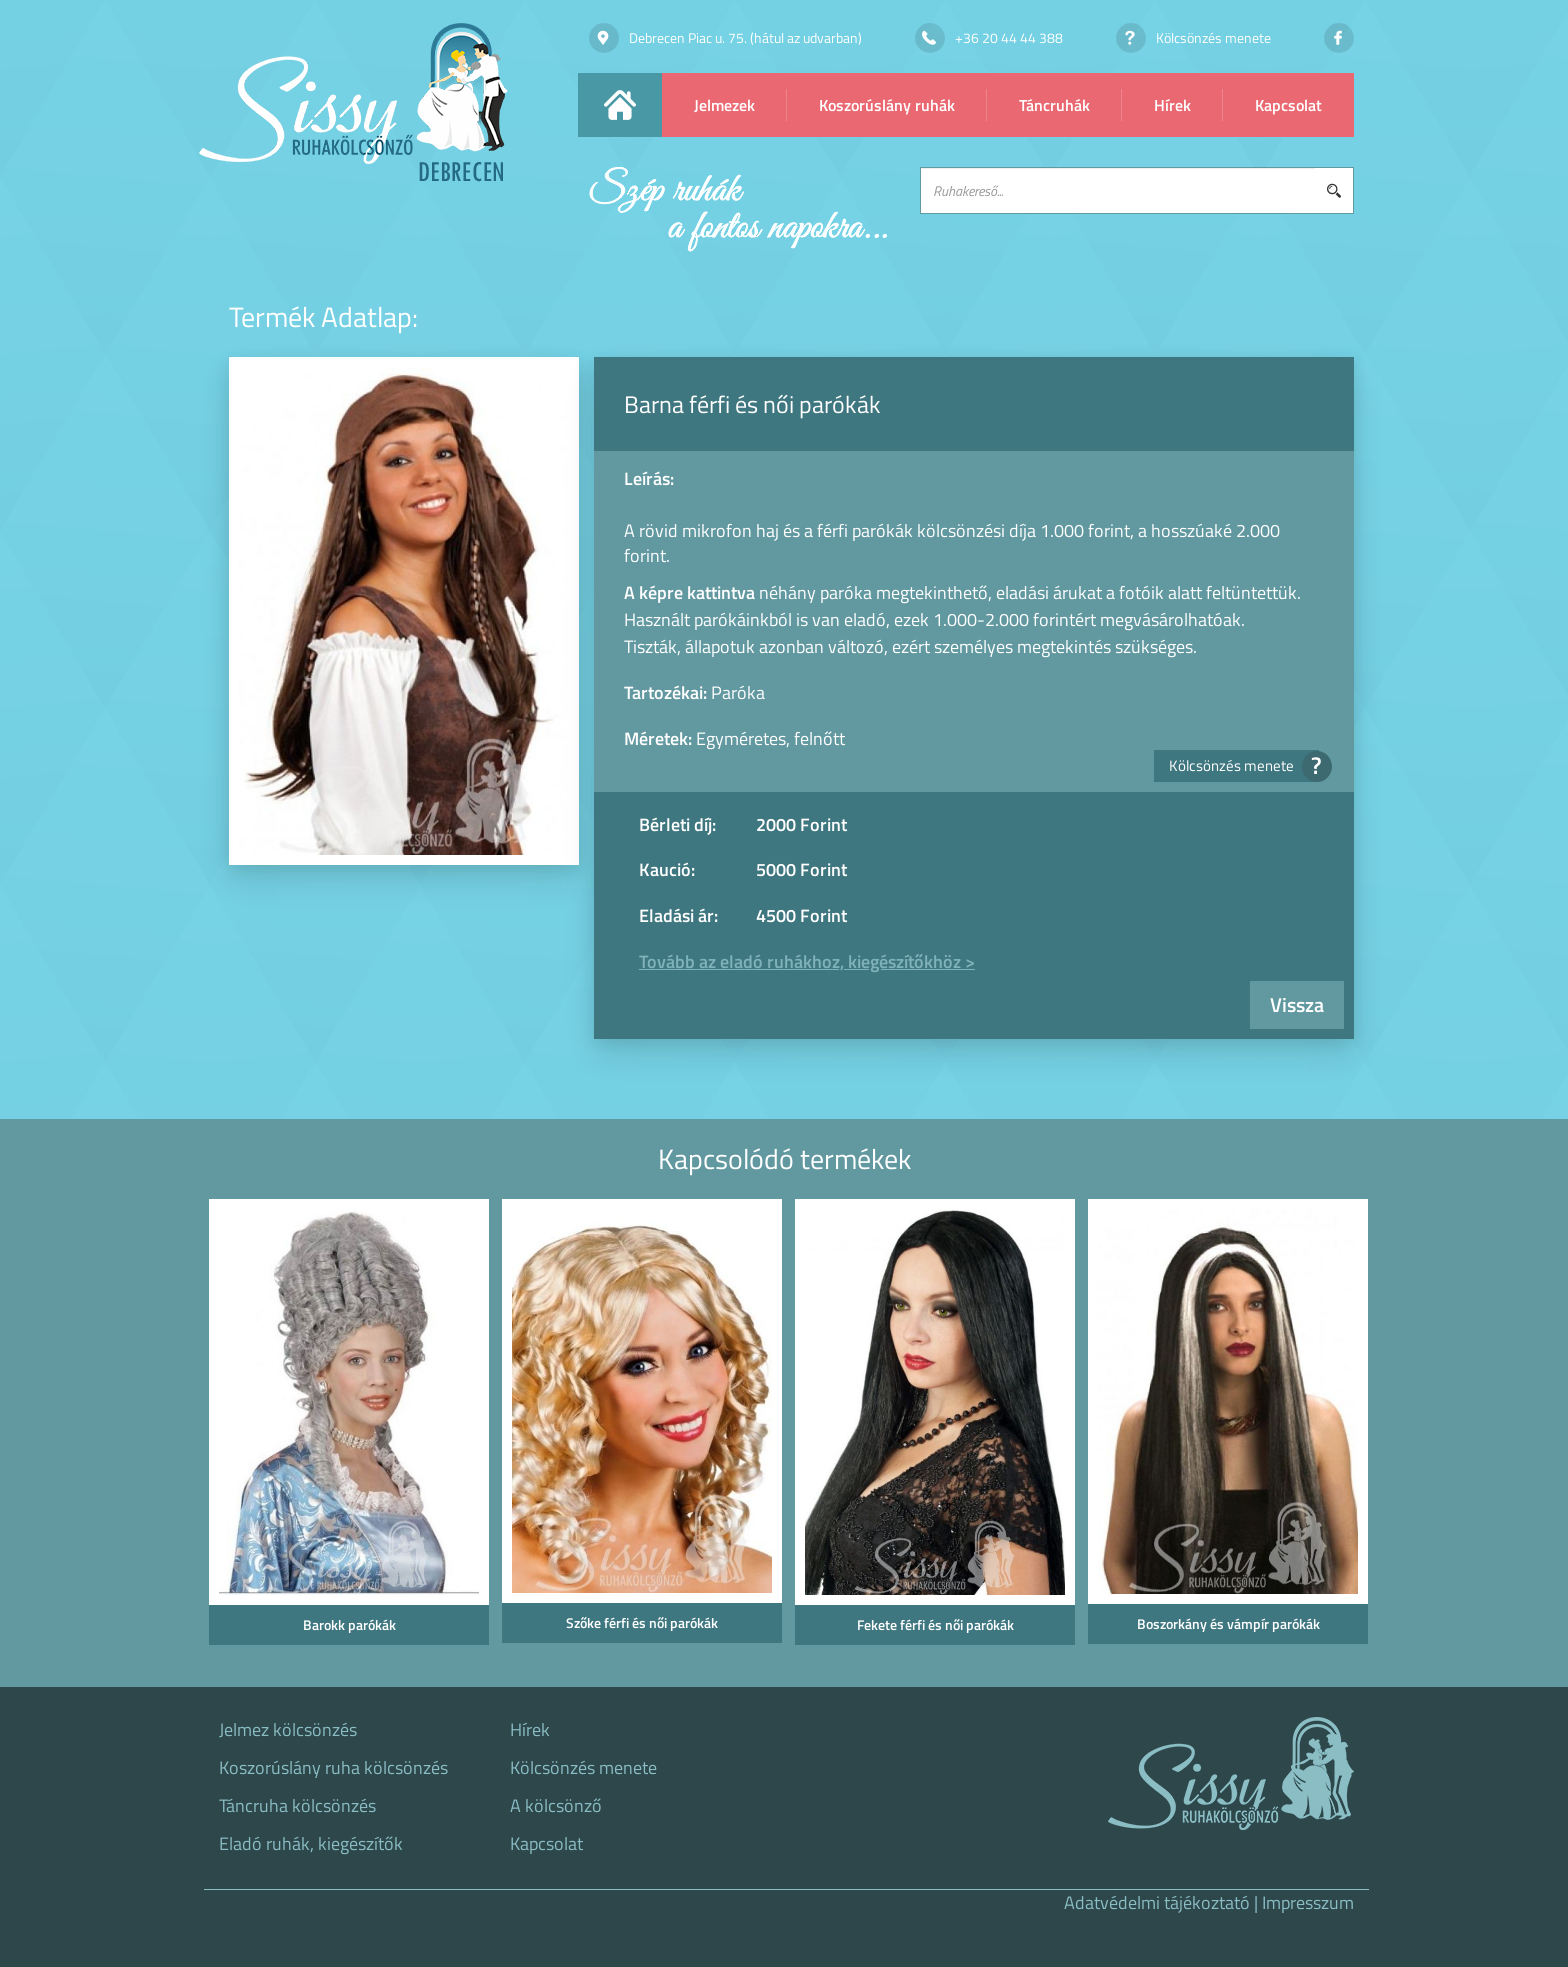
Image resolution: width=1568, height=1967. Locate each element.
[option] (345, 1428)
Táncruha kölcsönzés (297, 1806)
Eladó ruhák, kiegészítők (311, 1844)
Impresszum (1308, 1902)
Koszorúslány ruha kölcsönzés (333, 1768)
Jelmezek (724, 105)
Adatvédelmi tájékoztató (1157, 1902)
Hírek (1172, 105)
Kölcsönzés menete (1244, 765)
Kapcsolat (1288, 105)
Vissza (1297, 1004)
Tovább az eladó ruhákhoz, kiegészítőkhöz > (807, 961)
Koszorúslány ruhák (887, 105)
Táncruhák (1054, 105)
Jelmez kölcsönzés (288, 1730)
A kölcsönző (556, 1806)
